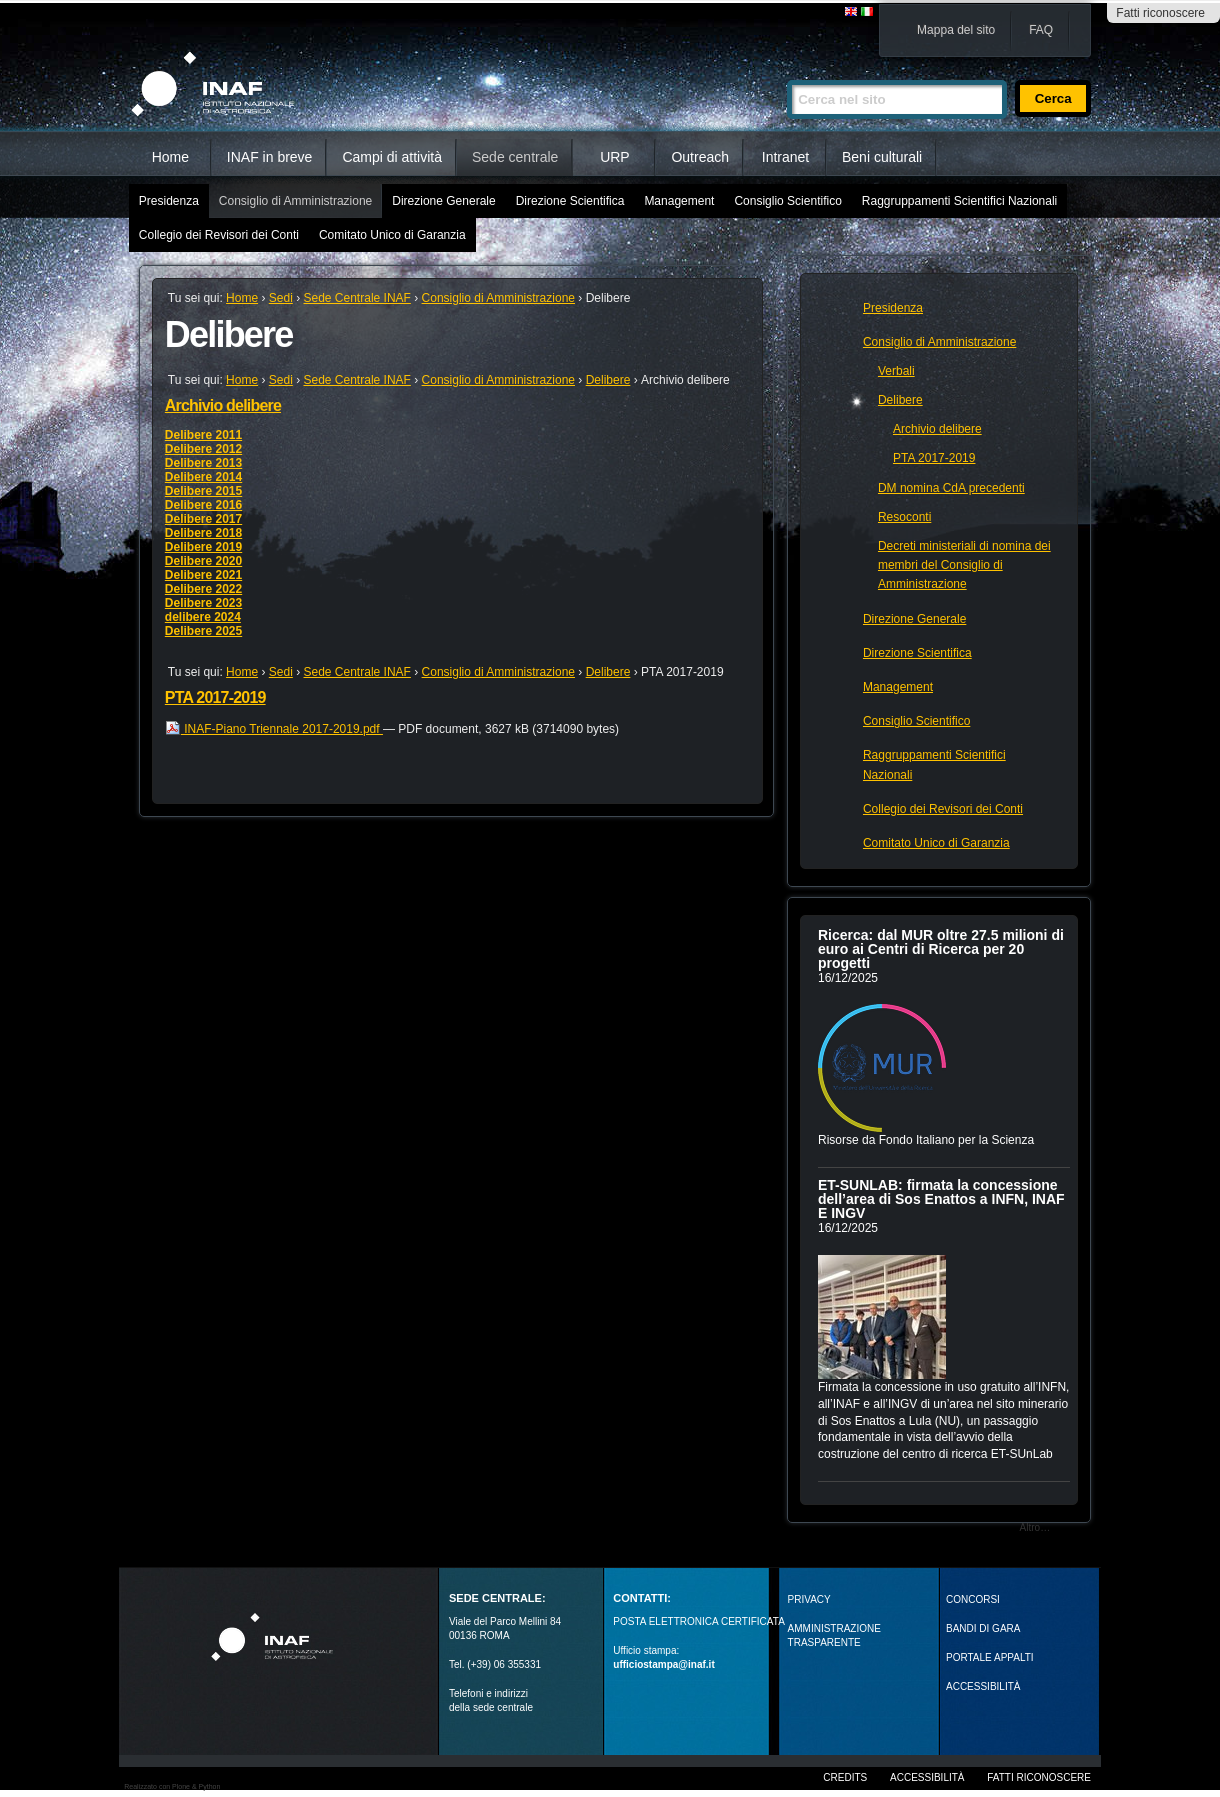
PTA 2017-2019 (215, 697)
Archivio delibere (223, 405)
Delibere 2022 (203, 589)
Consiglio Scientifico (787, 201)
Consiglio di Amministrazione (295, 201)
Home (170, 157)
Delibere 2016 (203, 505)
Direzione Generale (443, 201)
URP (615, 157)
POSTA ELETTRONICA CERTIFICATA (699, 1621)
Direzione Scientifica (570, 201)
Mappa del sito (956, 30)
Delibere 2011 (203, 435)
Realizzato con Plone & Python (172, 1786)
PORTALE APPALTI (990, 1657)
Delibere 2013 (203, 463)
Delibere (608, 380)
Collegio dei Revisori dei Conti (219, 235)
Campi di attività (392, 157)
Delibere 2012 (203, 449)
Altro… (1035, 1527)
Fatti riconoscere (1160, 13)
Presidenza (169, 201)
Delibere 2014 (203, 477)
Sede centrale (515, 157)
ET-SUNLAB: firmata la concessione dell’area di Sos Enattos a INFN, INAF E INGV (941, 1199)
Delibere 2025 (203, 631)
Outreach (700, 157)
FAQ (1041, 30)
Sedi (281, 298)
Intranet (785, 157)
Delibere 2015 (203, 491)
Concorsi (973, 1599)
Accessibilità (927, 1777)
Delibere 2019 (203, 547)
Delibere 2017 (203, 519)
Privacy (809, 1599)
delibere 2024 (203, 617)
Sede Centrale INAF (357, 298)
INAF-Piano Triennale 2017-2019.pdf (274, 729)
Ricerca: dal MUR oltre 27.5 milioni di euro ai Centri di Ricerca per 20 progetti (941, 949)
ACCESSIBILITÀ (983, 1686)
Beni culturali (882, 157)
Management (679, 201)
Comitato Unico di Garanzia (392, 235)
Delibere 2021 (203, 575)
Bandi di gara (983, 1628)
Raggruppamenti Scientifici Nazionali (959, 201)
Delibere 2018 (203, 533)
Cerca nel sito (786, 71)
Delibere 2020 (203, 561)
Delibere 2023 (203, 603)
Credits (845, 1777)
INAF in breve (270, 157)
